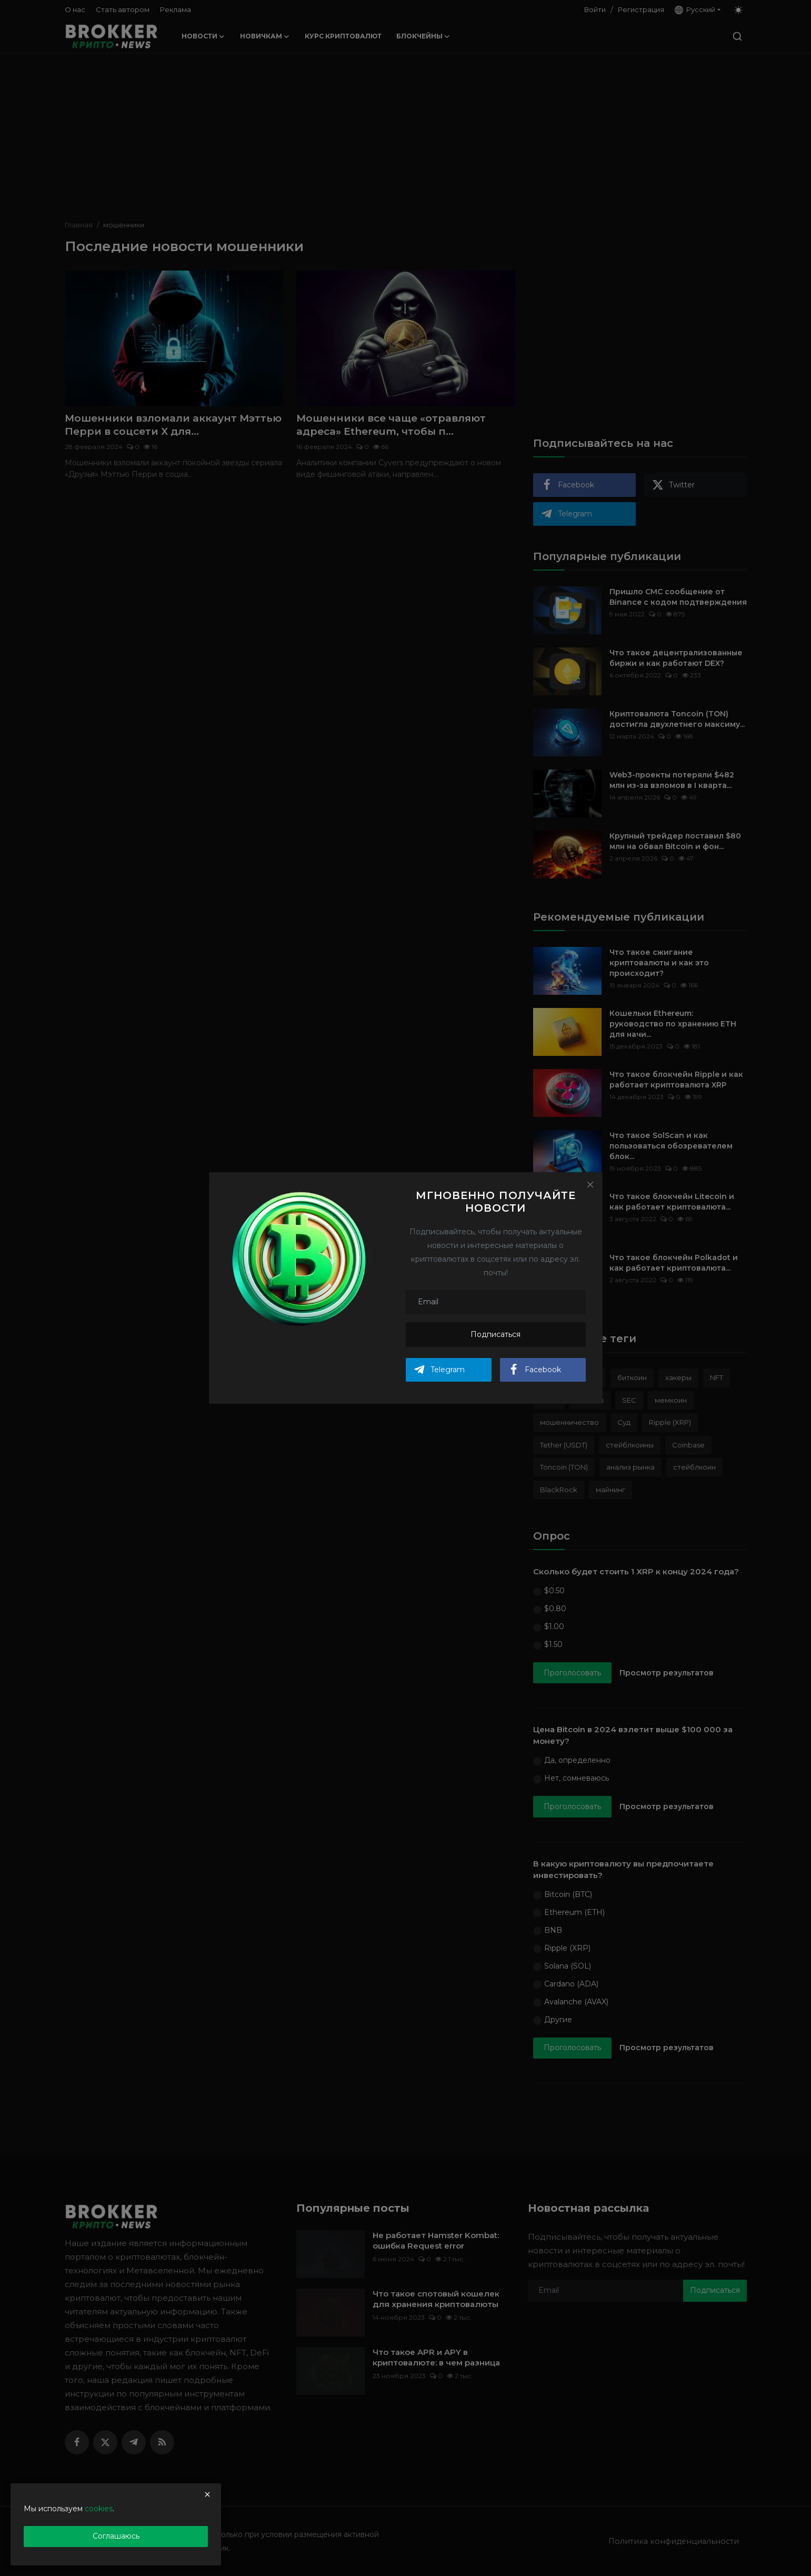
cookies (99, 2508)
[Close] (590, 1184)
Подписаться (495, 1334)
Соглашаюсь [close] (116, 2536)
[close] (207, 2494)
